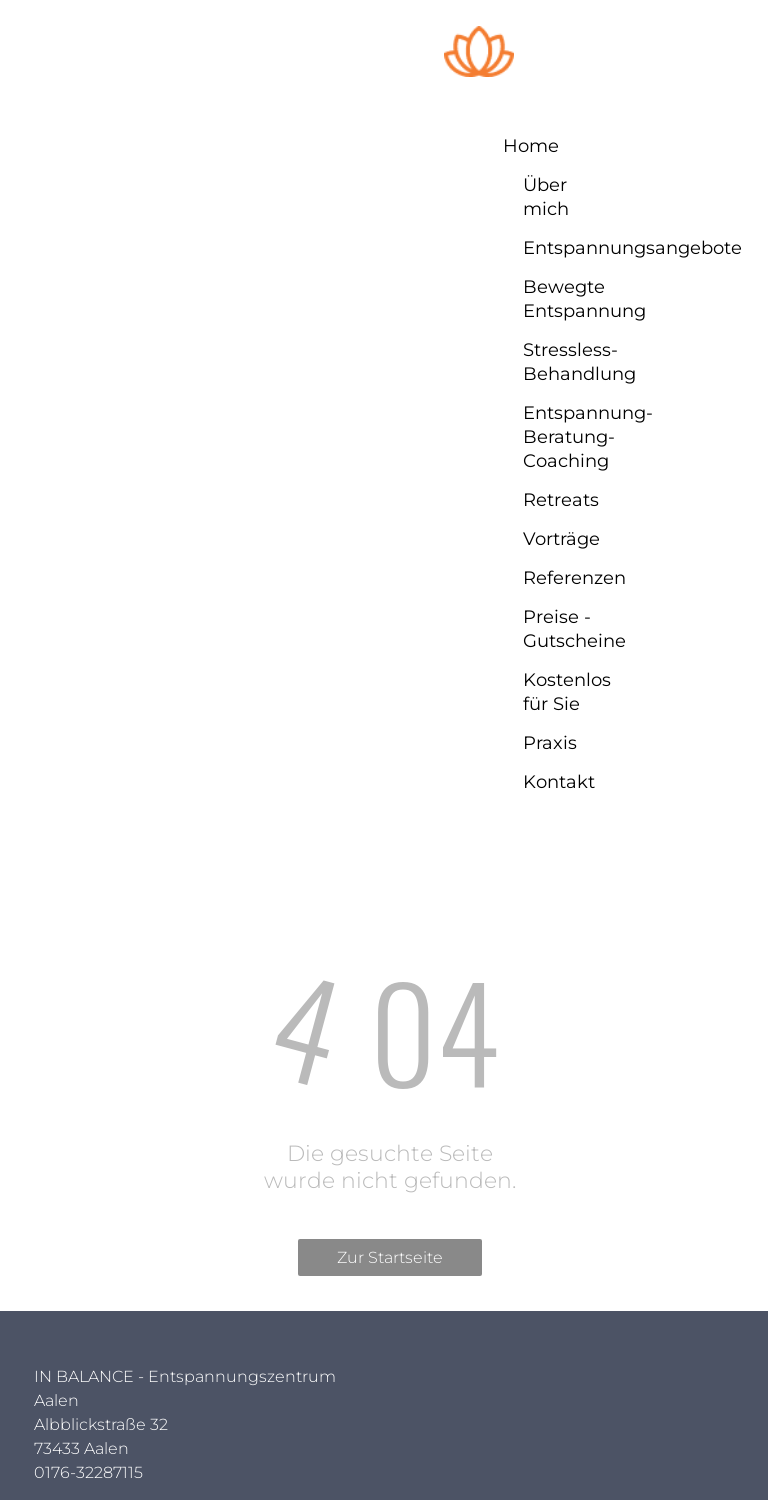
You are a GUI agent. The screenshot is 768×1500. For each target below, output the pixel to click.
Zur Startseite (390, 1257)
